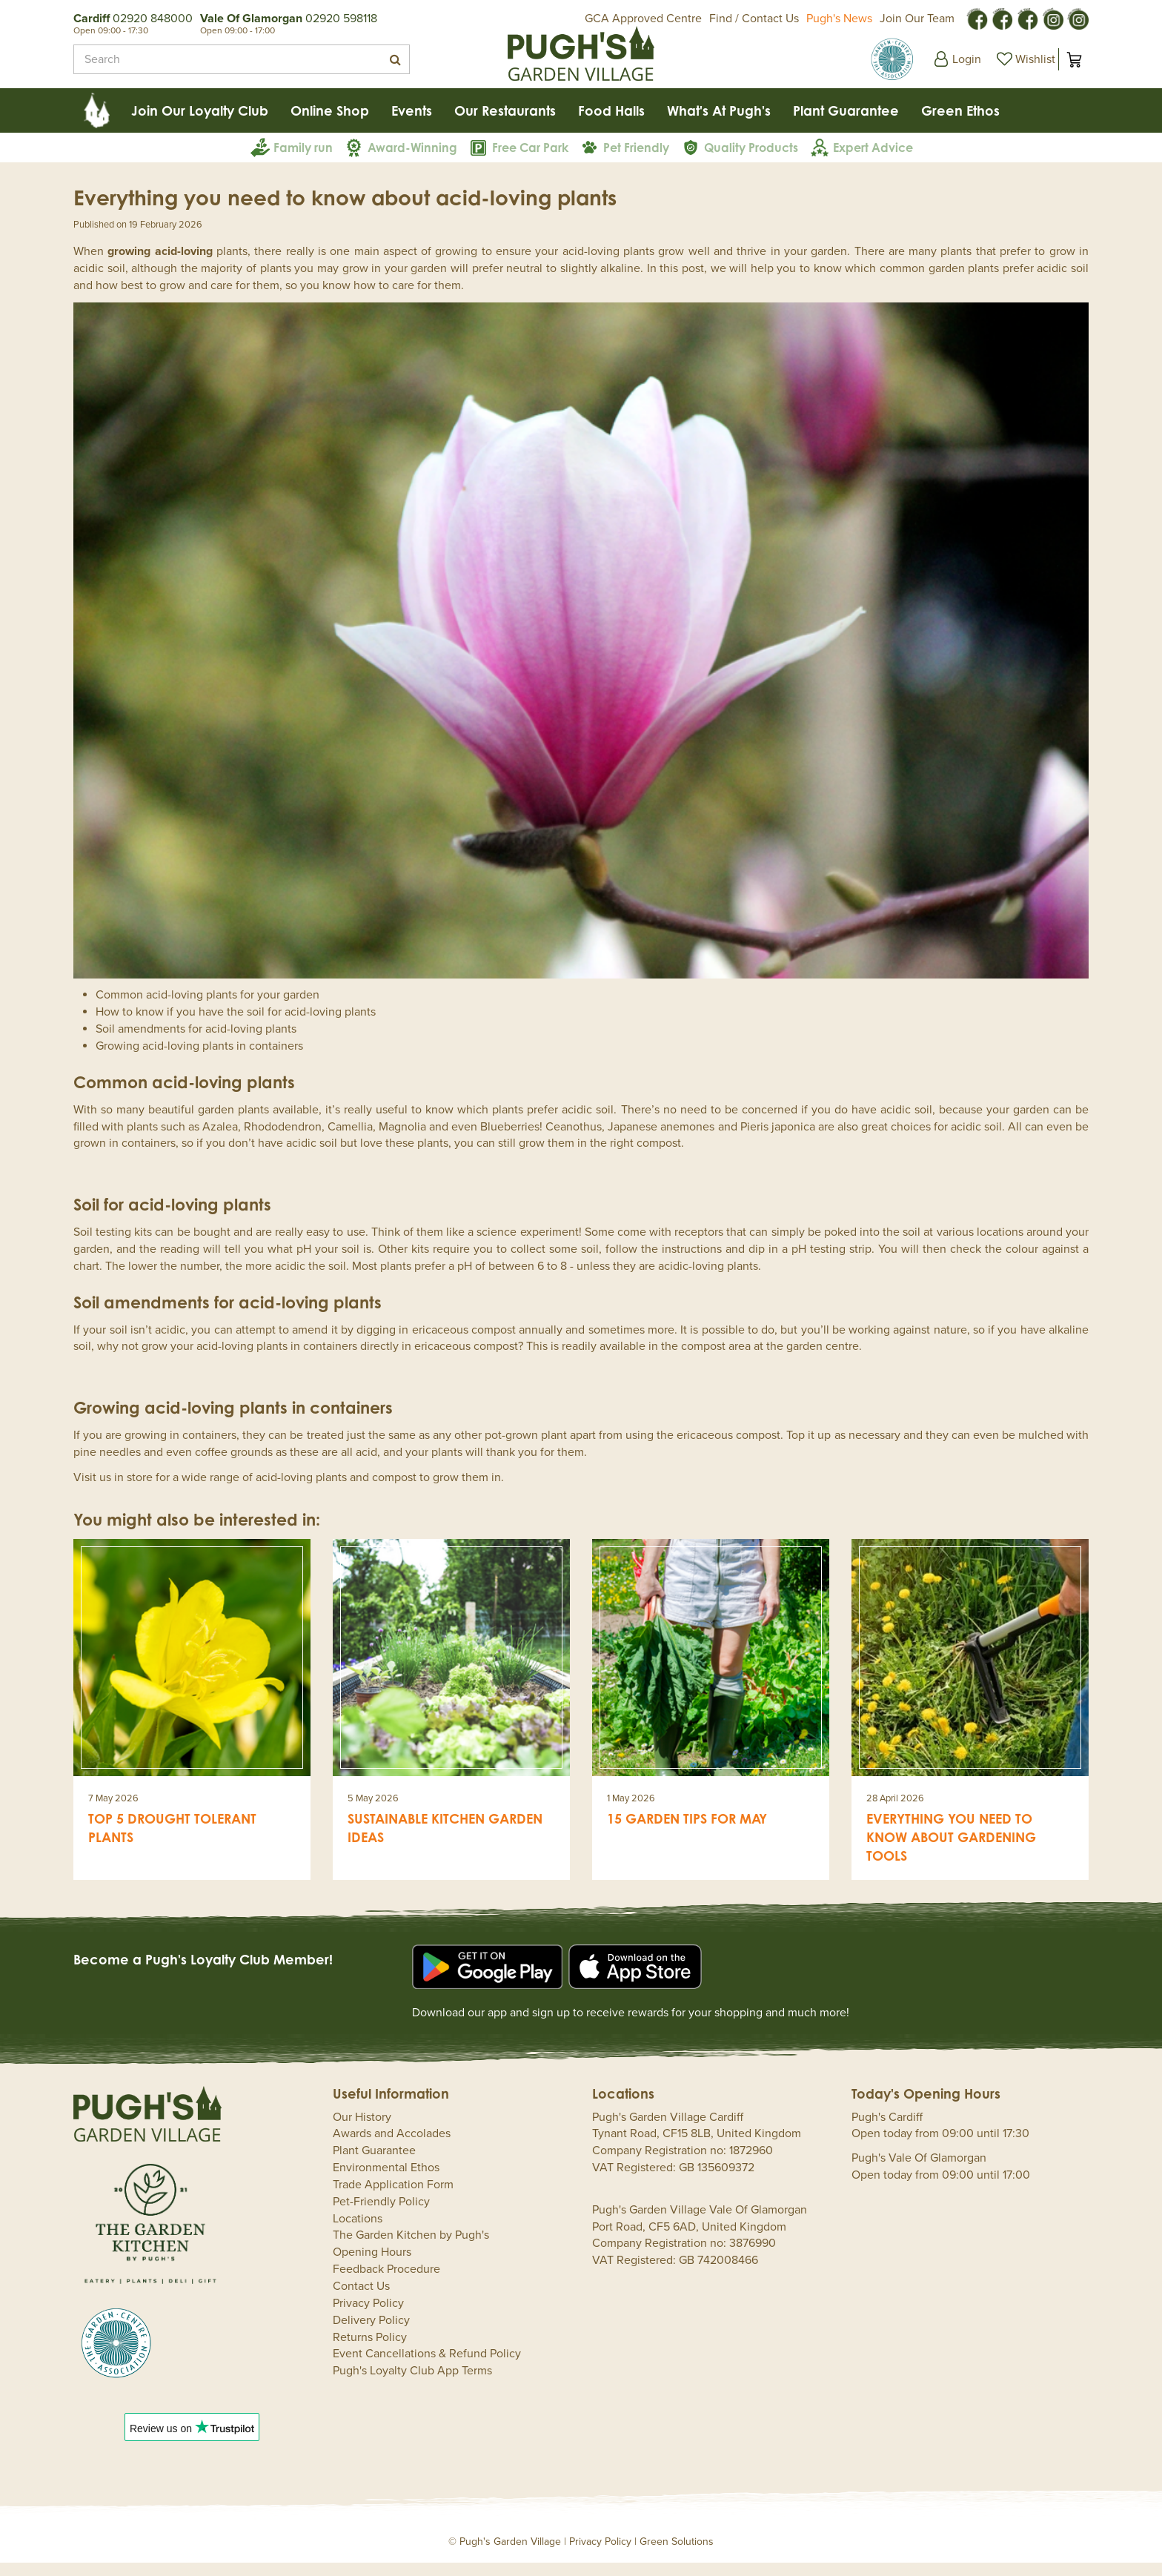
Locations (357, 2232)
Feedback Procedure (386, 2282)
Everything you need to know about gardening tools (951, 1850)
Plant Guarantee (374, 2163)
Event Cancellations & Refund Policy (427, 2367)
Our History (362, 2130)
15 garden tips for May (687, 1832)
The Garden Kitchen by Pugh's (411, 2248)
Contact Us (361, 2299)
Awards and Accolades (392, 2146)
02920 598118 (341, 18)
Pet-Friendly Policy (381, 2215)
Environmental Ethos (386, 2180)
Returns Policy (370, 2350)
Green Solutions (677, 2555)
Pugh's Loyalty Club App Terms (412, 2384)
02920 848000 (153, 18)
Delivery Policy (371, 2333)
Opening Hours (372, 2265)
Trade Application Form (393, 2198)
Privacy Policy (368, 2316)
